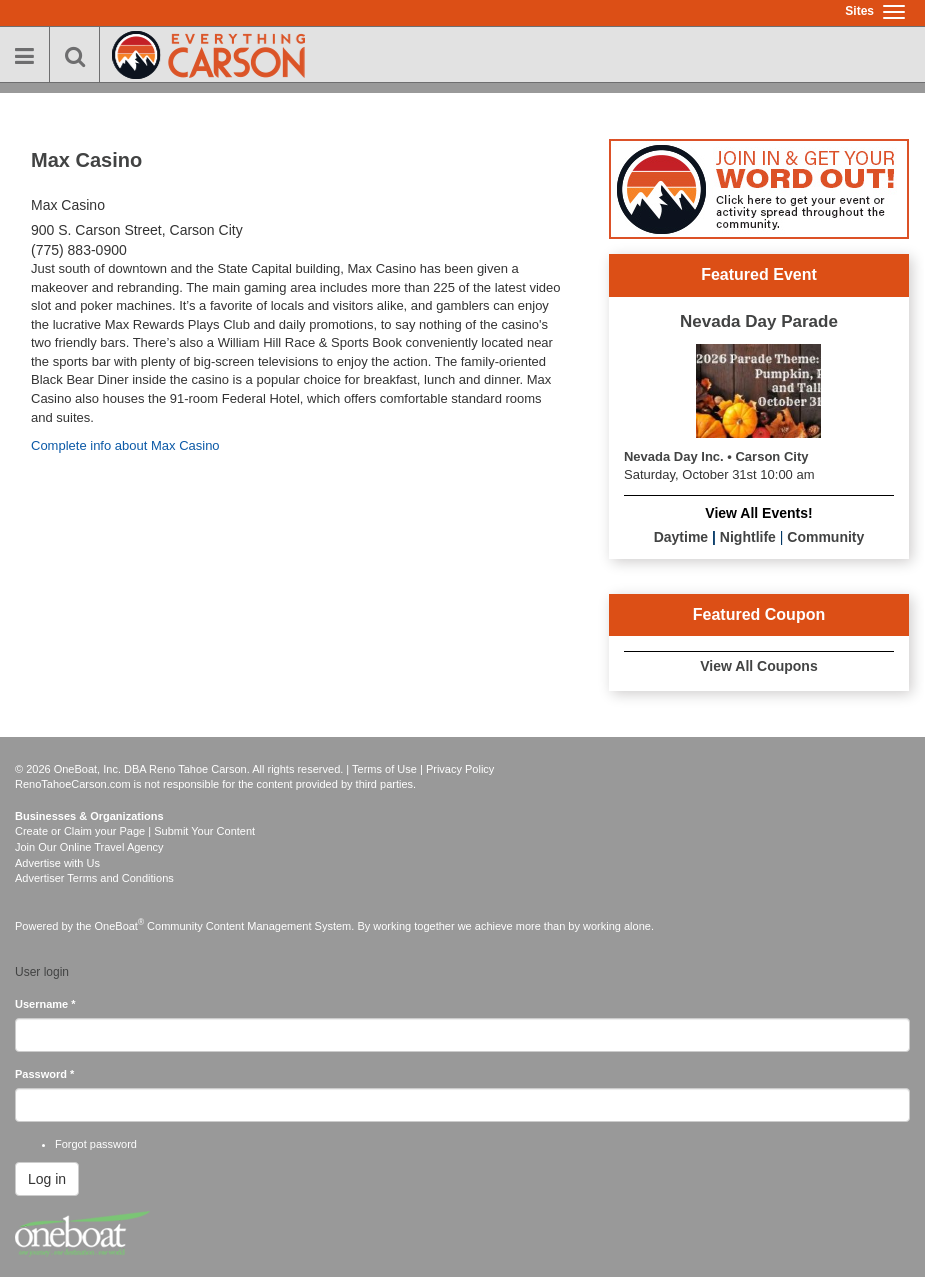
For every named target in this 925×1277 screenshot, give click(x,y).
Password (44, 1074)
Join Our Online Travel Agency (89, 847)
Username (45, 1004)
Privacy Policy (460, 769)
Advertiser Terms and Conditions (94, 878)
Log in (47, 1179)
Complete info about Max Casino (125, 445)
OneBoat (120, 926)
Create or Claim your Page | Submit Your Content (135, 831)
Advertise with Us (57, 863)
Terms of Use (384, 769)
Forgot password (96, 1144)
